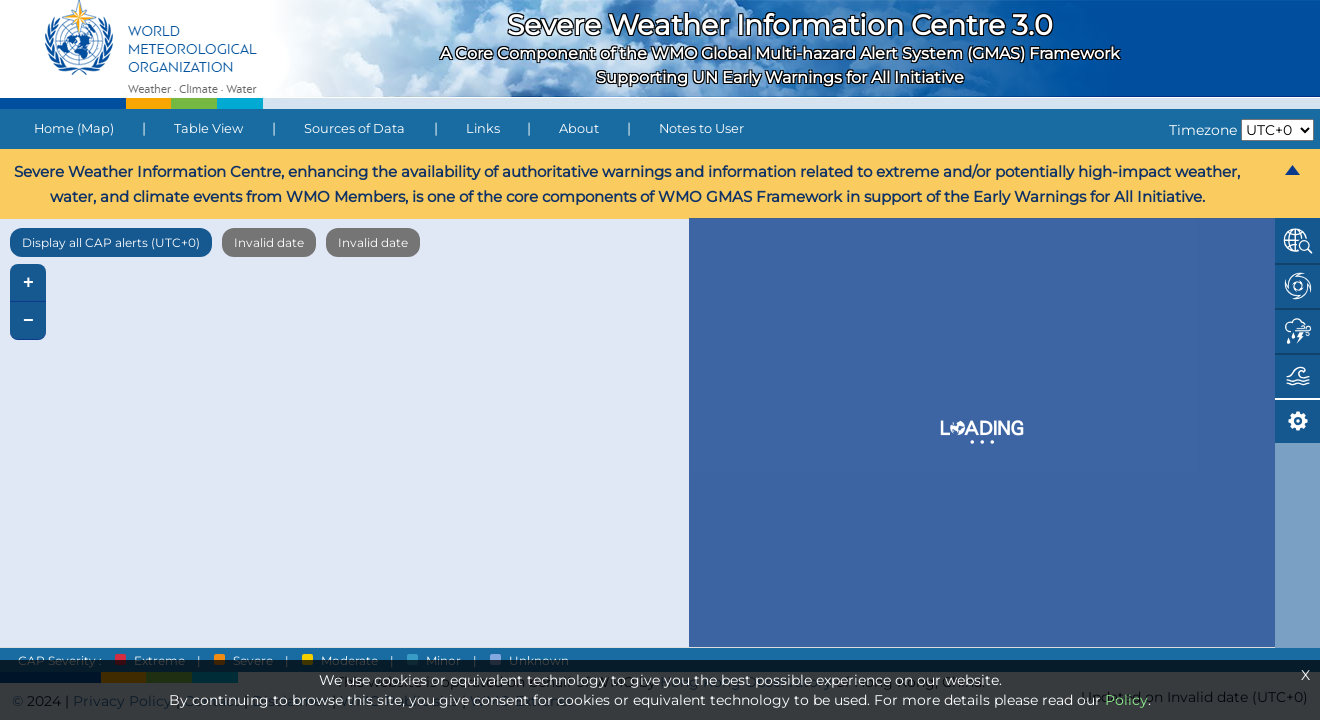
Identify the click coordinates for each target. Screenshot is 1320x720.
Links (483, 128)
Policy (1126, 700)
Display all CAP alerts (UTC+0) (111, 242)
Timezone (1203, 130)
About (579, 128)
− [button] (28, 321)
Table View (208, 128)
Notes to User (701, 128)
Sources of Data (354, 128)
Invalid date (269, 242)
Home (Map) (74, 128)
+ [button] (28, 283)
